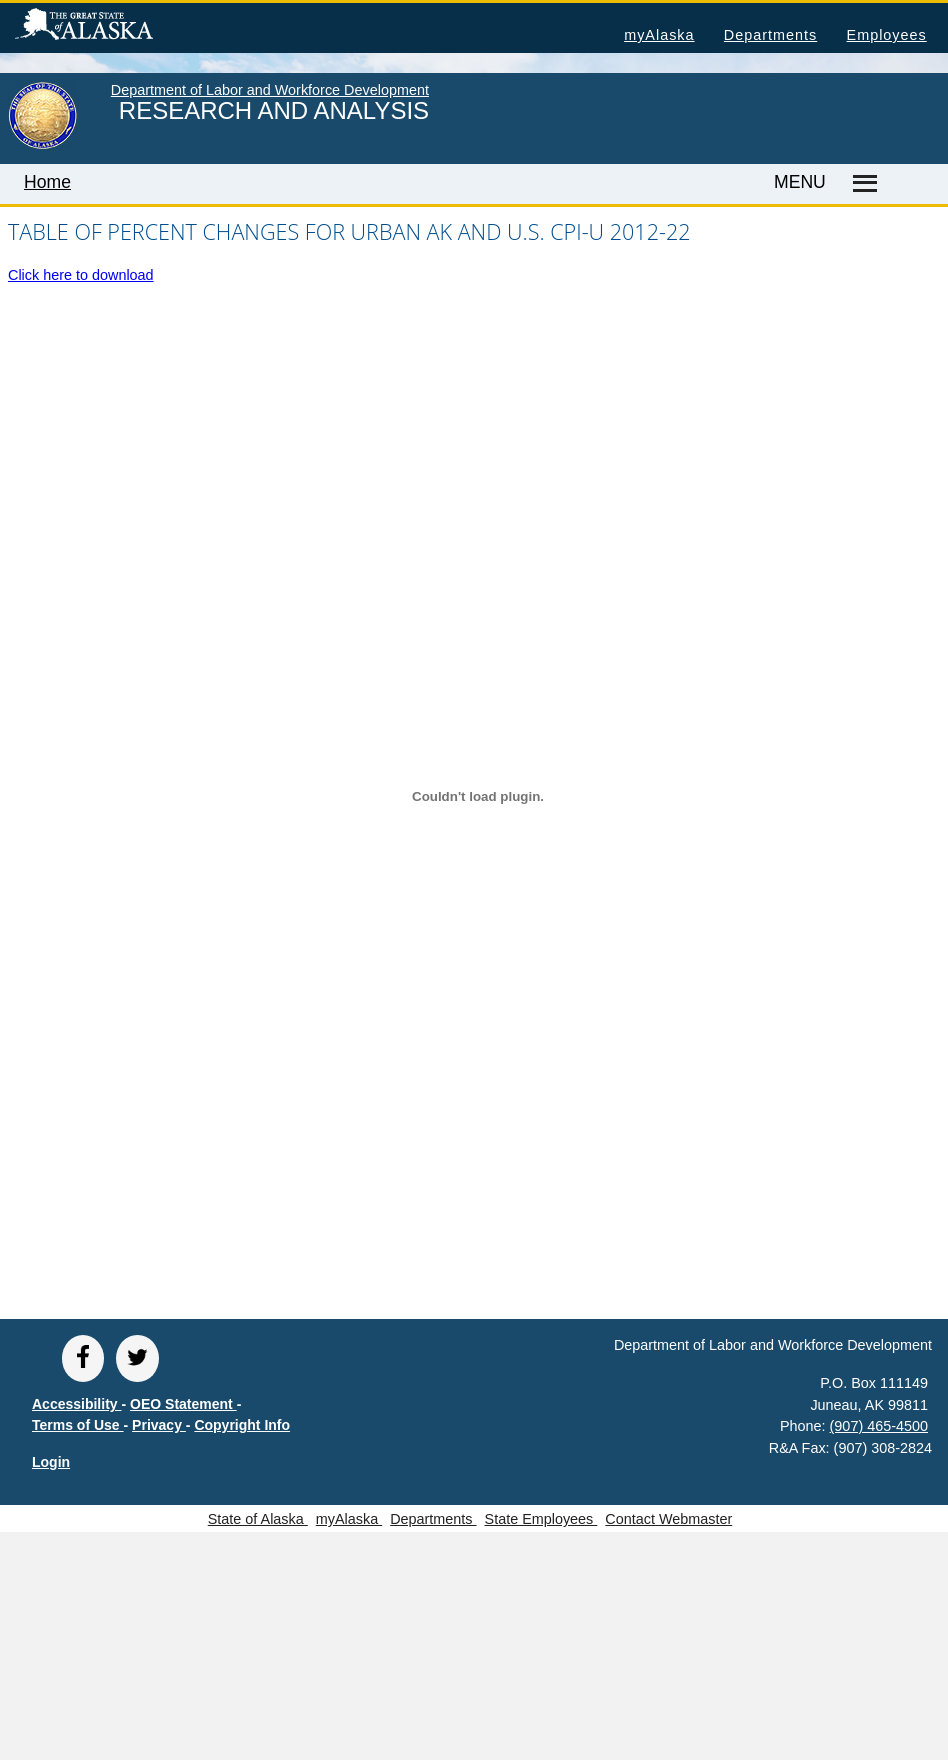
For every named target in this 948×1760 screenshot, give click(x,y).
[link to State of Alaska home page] (42, 145)
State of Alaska (116, 27)
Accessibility (77, 1404)
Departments (770, 35)
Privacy (159, 1425)
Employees (887, 35)
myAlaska (659, 35)
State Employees (541, 1519)
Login (51, 1462)
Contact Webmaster (668, 1519)
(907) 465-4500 (879, 1426)
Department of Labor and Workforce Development (270, 90)
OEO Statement (183, 1404)
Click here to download (81, 275)
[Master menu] (861, 184)
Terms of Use (78, 1425)
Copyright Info (242, 1425)
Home (47, 182)
